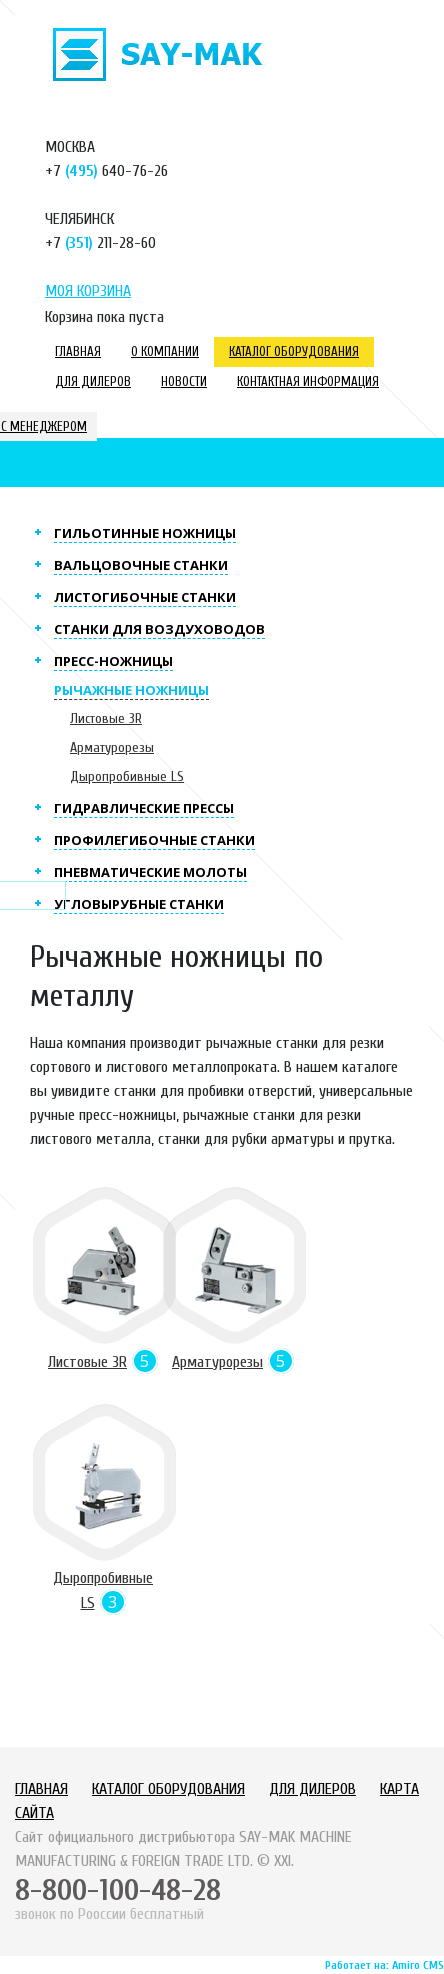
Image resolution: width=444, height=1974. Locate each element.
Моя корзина (88, 291)
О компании (165, 351)
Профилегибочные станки (154, 840)
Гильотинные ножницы (145, 533)
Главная (78, 351)
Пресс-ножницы (113, 661)
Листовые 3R (106, 718)
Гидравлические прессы (144, 808)
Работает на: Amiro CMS (384, 1965)
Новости (184, 381)
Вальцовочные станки (141, 565)
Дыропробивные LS (127, 776)
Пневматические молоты (150, 872)
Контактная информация (308, 381)
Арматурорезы (112, 747)
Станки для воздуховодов (159, 629)
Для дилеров (93, 381)
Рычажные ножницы (131, 690)
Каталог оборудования (294, 351)
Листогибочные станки (145, 597)
